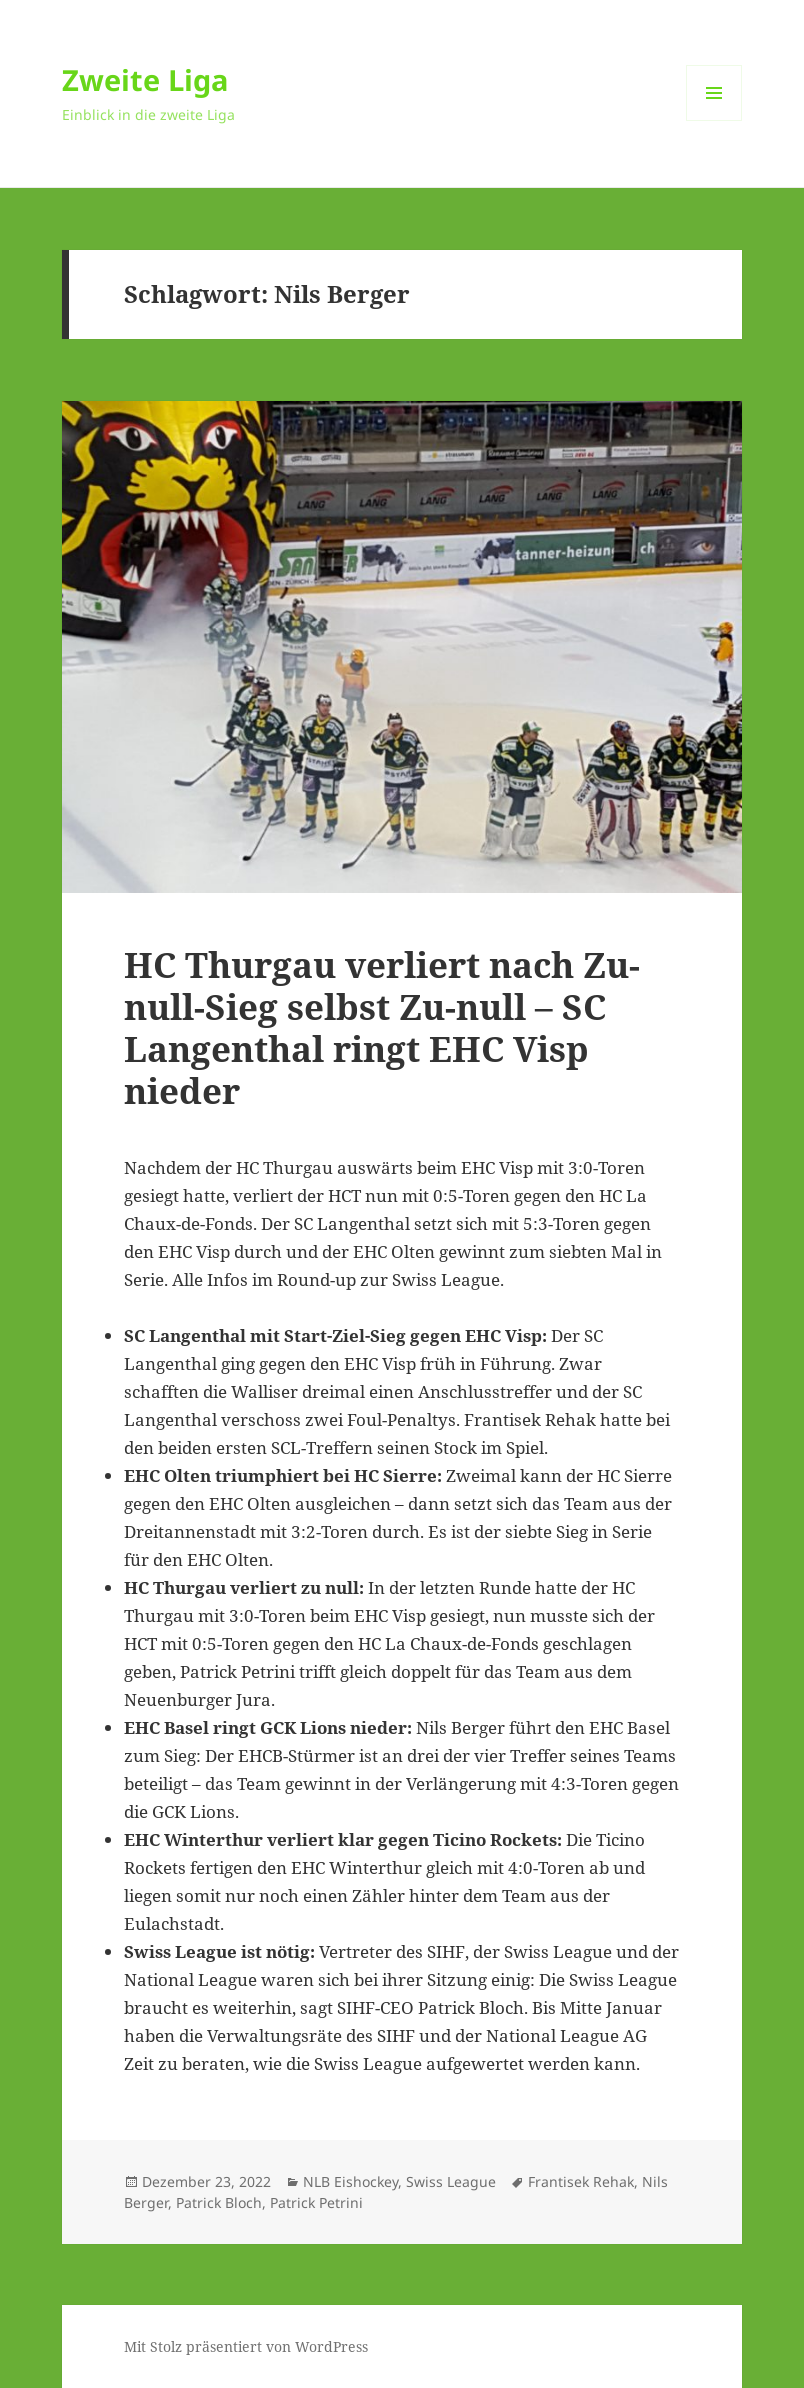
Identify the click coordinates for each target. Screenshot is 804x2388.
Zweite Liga (145, 79)
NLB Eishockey (350, 2181)
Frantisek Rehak (581, 2181)
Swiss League (451, 2181)
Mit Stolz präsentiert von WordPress (246, 2346)
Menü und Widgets (714, 120)
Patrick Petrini (316, 2202)
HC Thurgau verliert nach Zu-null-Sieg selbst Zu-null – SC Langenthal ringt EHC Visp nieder (382, 1027)
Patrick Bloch (219, 2202)
